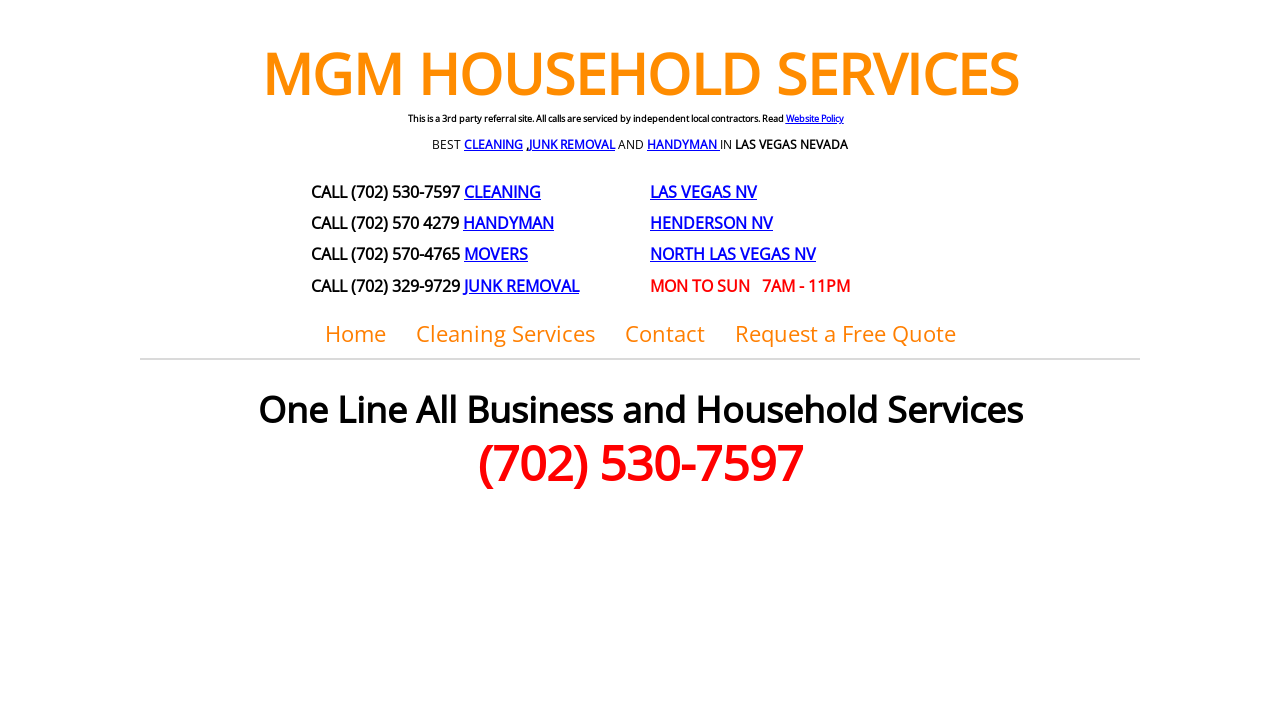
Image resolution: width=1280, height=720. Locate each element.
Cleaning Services (505, 333)
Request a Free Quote (845, 333)
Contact (665, 333)
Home (355, 333)
